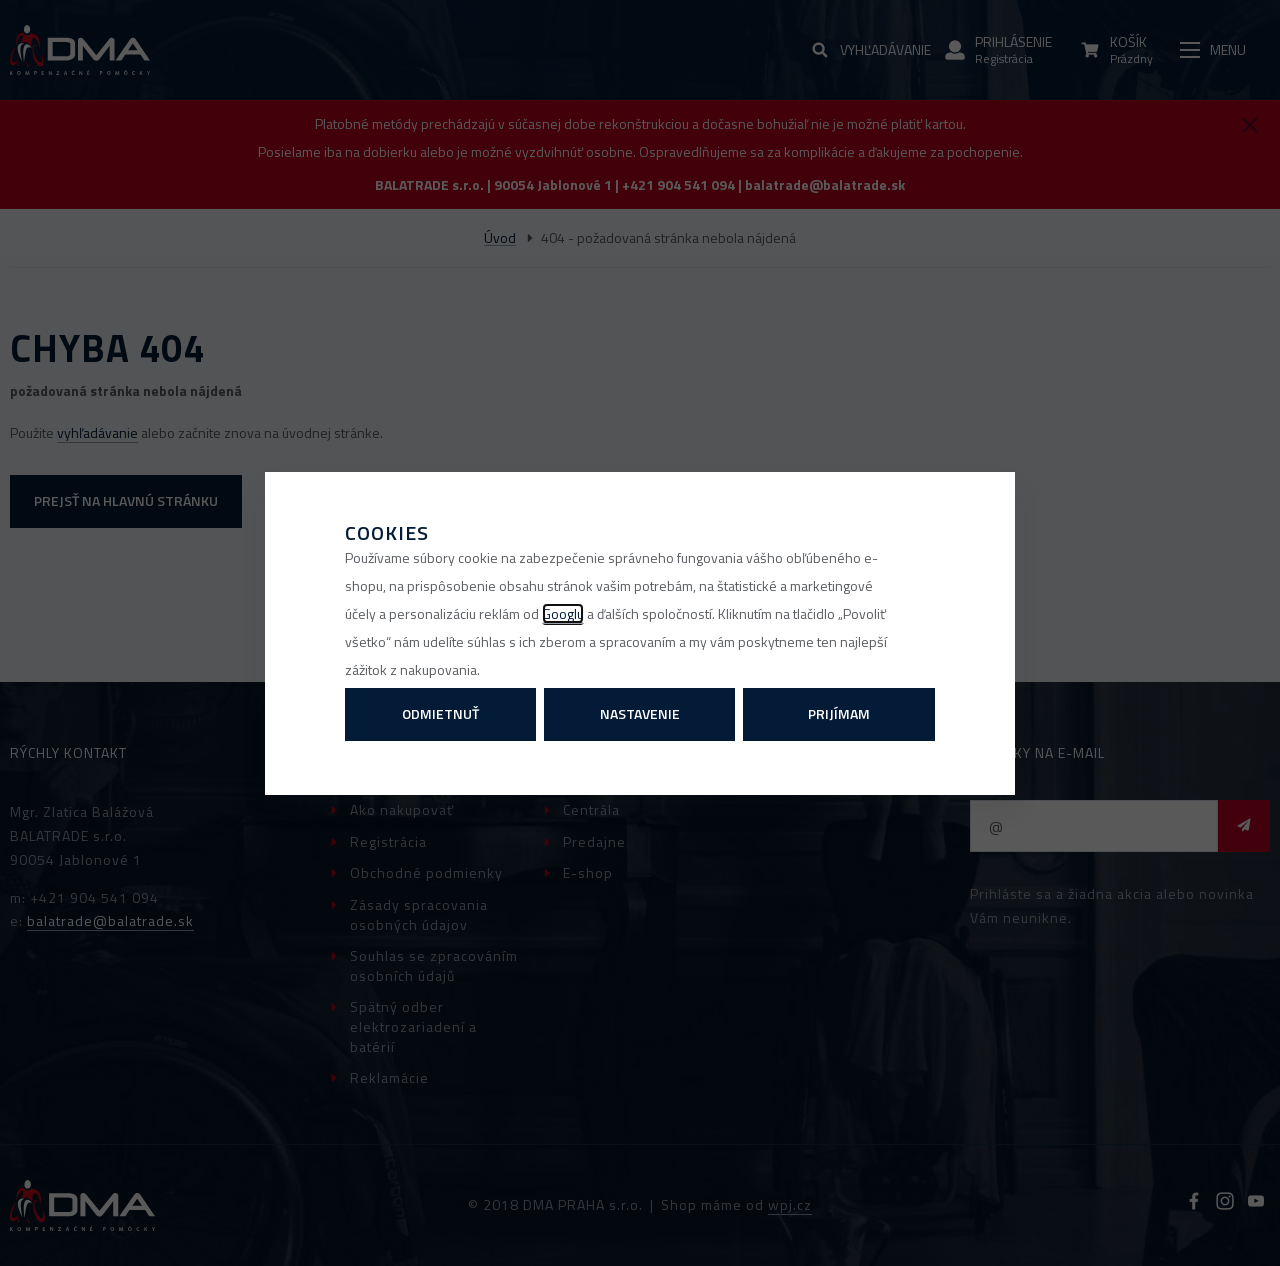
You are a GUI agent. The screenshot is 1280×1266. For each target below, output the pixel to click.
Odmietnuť (440, 713)
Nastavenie (640, 713)
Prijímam (839, 713)
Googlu (563, 613)
